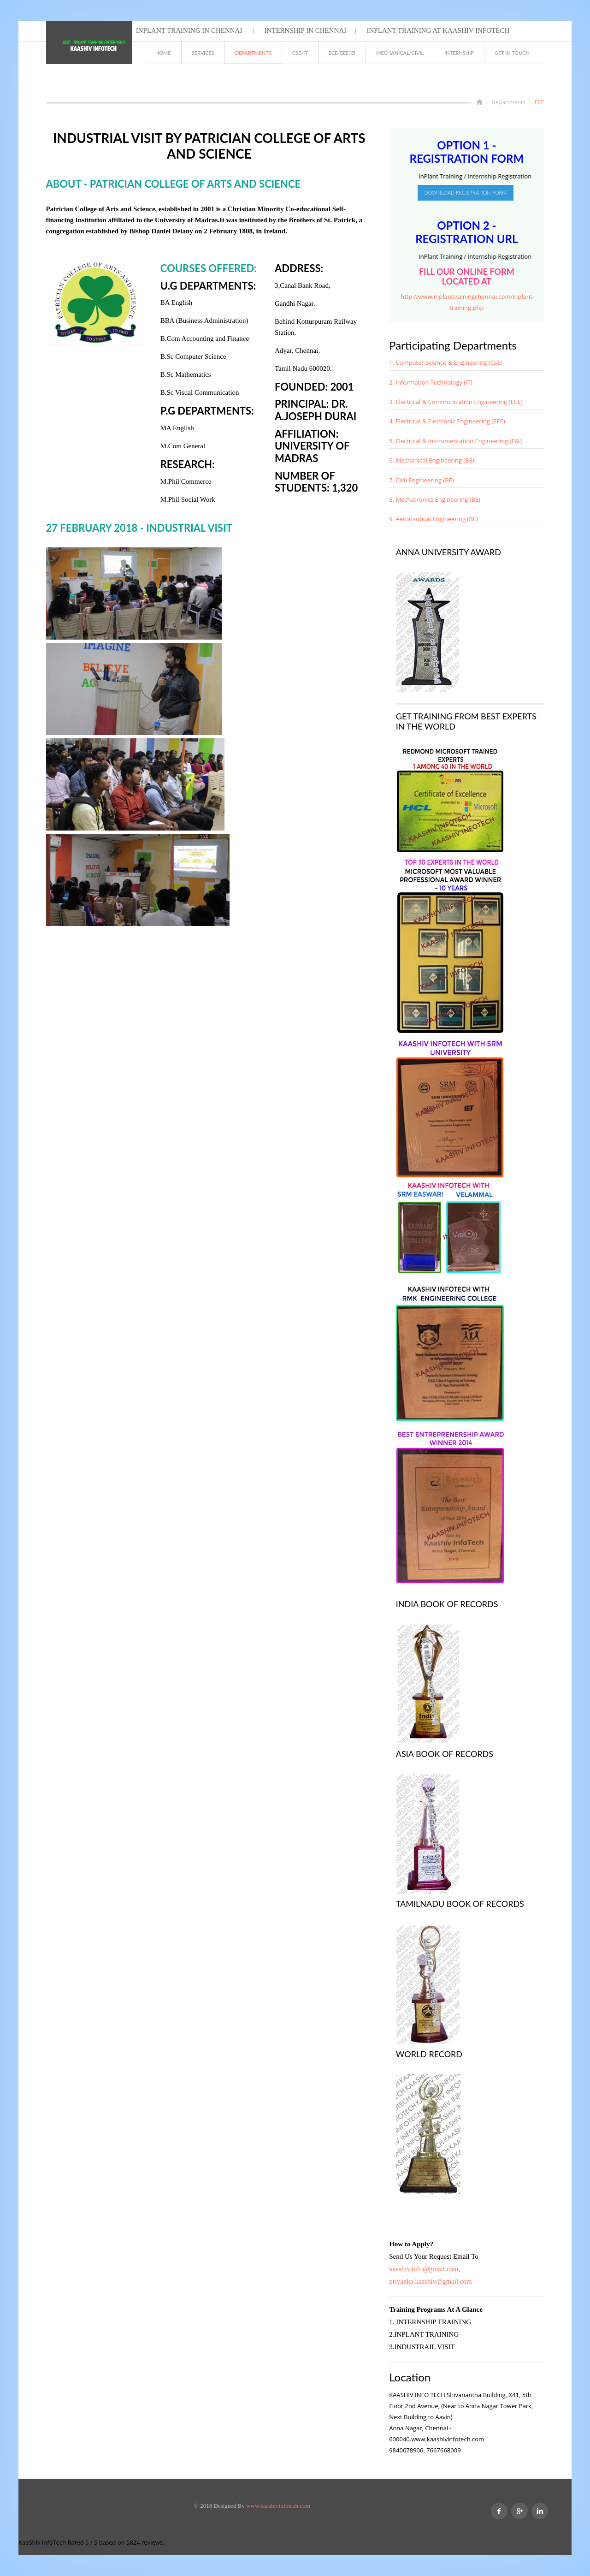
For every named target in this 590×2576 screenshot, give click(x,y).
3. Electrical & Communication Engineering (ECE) (456, 402)
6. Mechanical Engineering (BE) (431, 460)
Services (203, 53)
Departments (253, 53)
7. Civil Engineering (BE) (421, 480)
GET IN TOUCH (512, 53)
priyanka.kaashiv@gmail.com (430, 2281)
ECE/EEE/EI (342, 53)
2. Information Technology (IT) (430, 382)
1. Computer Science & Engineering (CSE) (445, 362)
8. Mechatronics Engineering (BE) (434, 499)
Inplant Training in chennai (189, 30)
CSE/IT (300, 53)
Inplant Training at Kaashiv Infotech (437, 30)
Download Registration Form (466, 193)
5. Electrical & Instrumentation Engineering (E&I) (456, 441)
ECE (539, 102)
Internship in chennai (305, 30)
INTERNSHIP (459, 53)
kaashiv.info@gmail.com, (424, 2269)
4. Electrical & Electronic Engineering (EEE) (447, 421)
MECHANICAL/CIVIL (400, 53)
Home (163, 53)
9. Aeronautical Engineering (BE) (433, 519)
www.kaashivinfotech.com (278, 2505)
